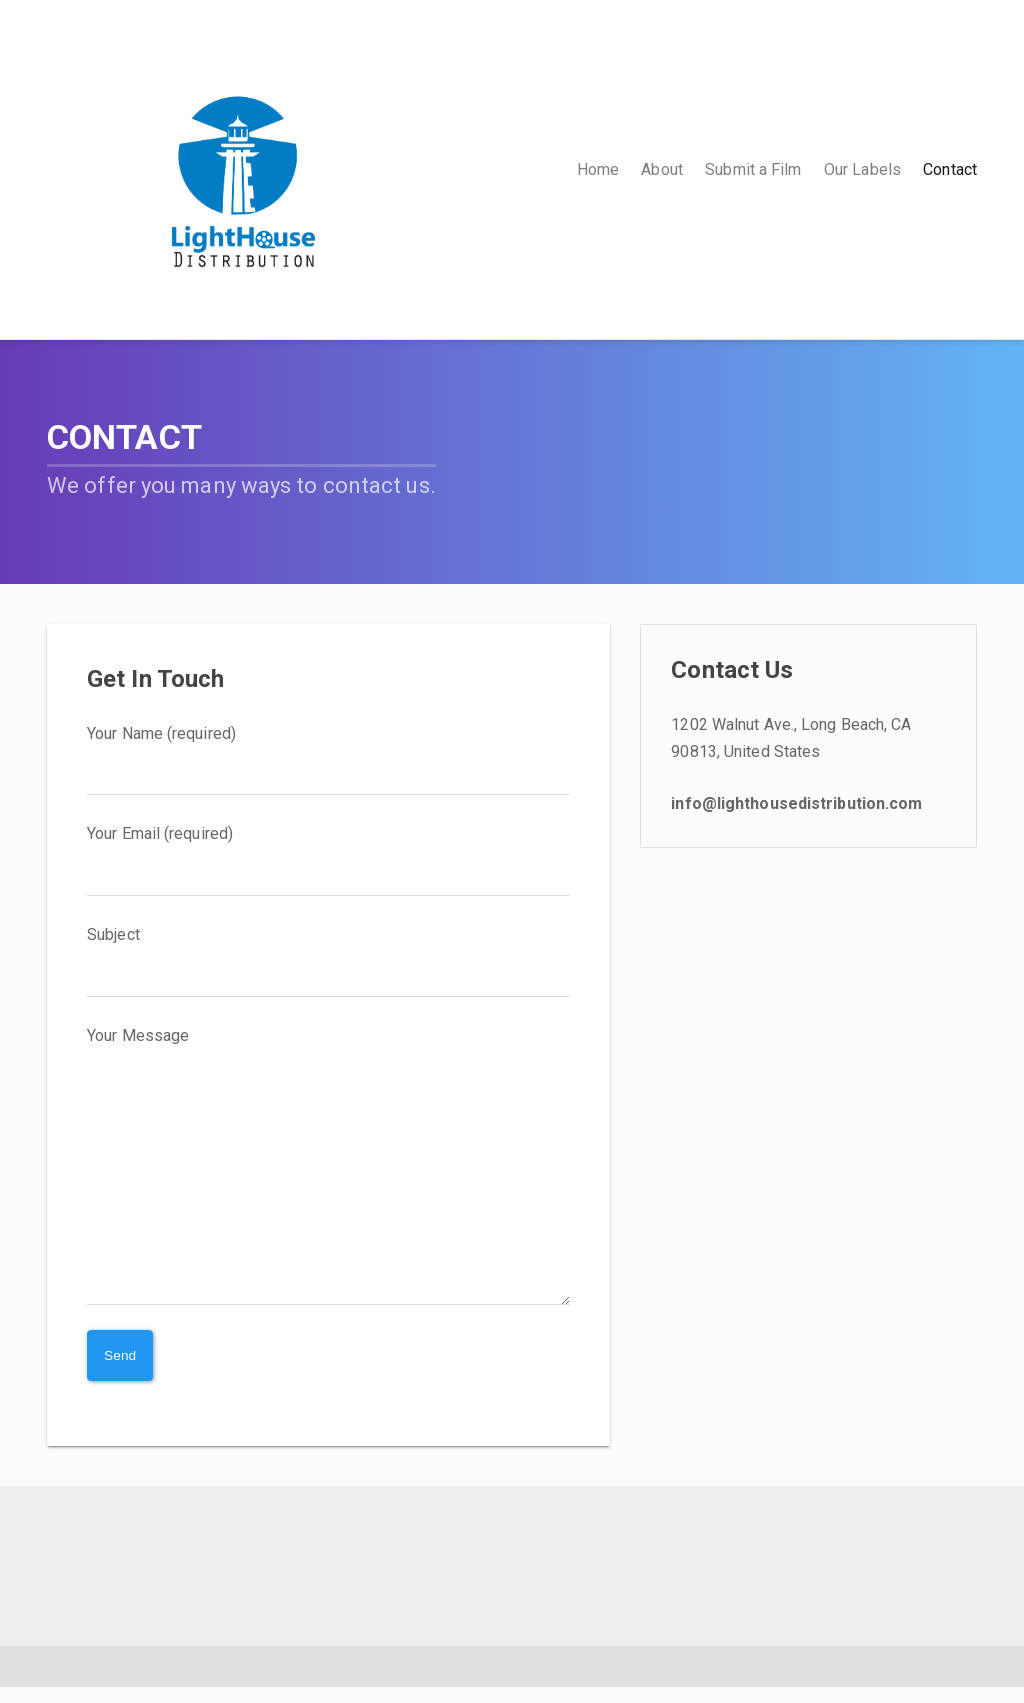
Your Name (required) (328, 760)
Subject (328, 961)
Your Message (328, 1173)
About (662, 169)
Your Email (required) (328, 860)
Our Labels (862, 169)
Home (598, 169)
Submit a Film (753, 169)
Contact (950, 169)
